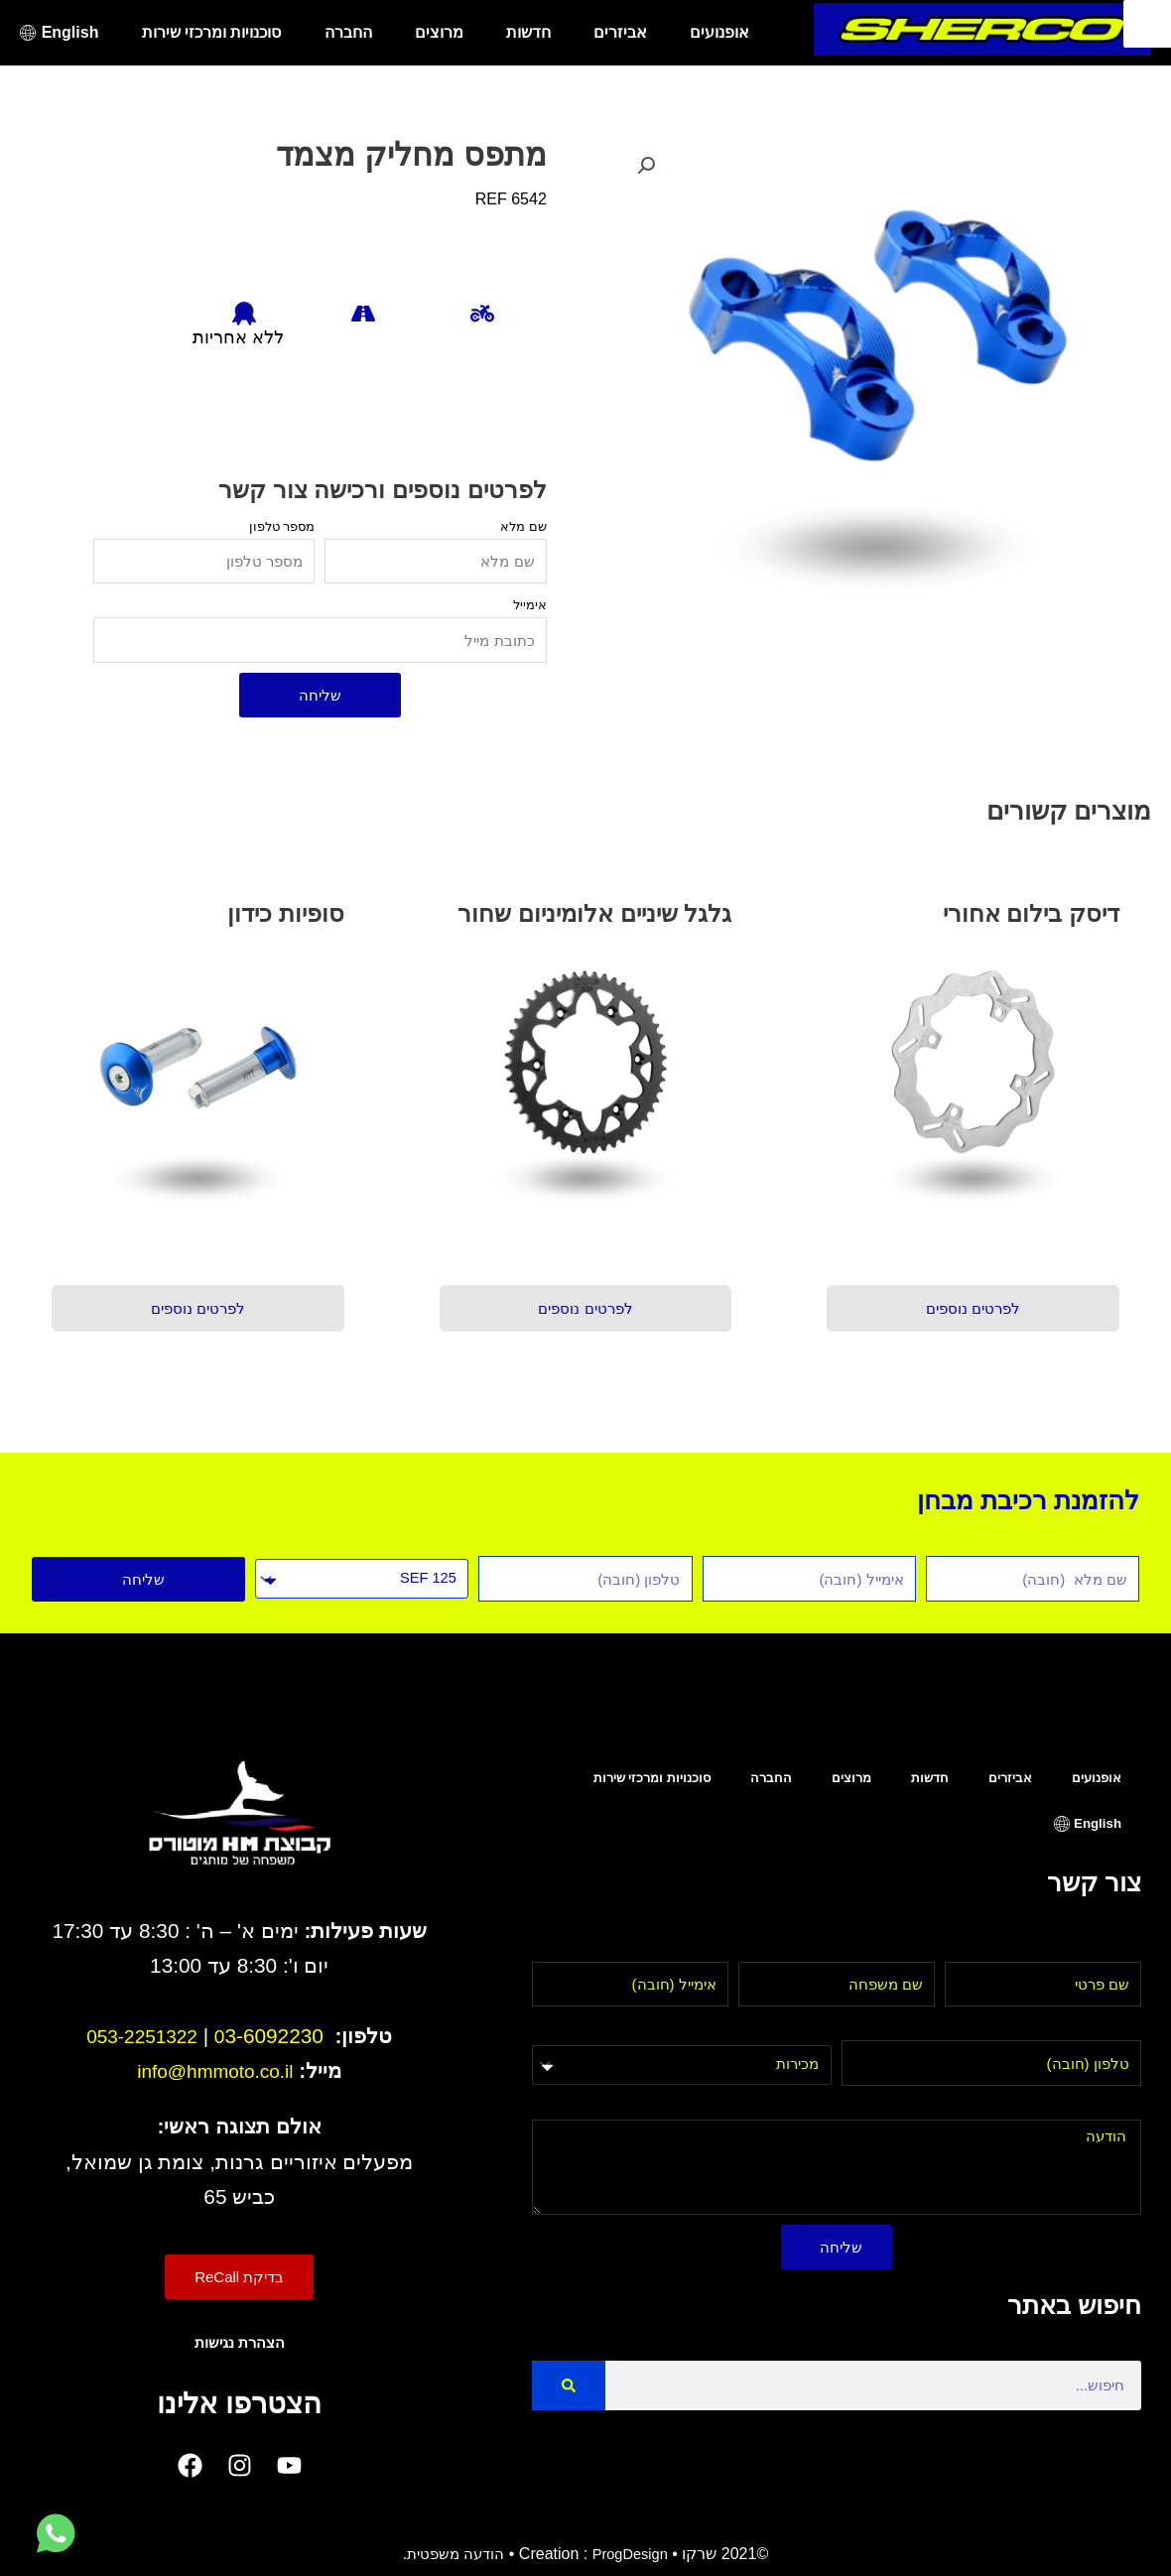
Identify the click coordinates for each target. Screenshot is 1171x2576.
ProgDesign (633, 2553)
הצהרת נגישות (240, 2342)
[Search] (568, 2385)
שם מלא (523, 526)
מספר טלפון (282, 526)
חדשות (528, 32)
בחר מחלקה (790, 2028)
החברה (348, 32)
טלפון (1123, 2027)
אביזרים (620, 32)
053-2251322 (141, 2035)
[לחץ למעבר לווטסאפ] (55, 2534)
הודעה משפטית (451, 2553)
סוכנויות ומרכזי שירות (212, 32)
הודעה (1120, 2107)
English (70, 32)
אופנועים (719, 32)
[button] (648, 167)
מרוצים (439, 32)
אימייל (530, 604)
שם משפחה (896, 1949)
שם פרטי (1112, 1949)
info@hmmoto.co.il (216, 2070)
